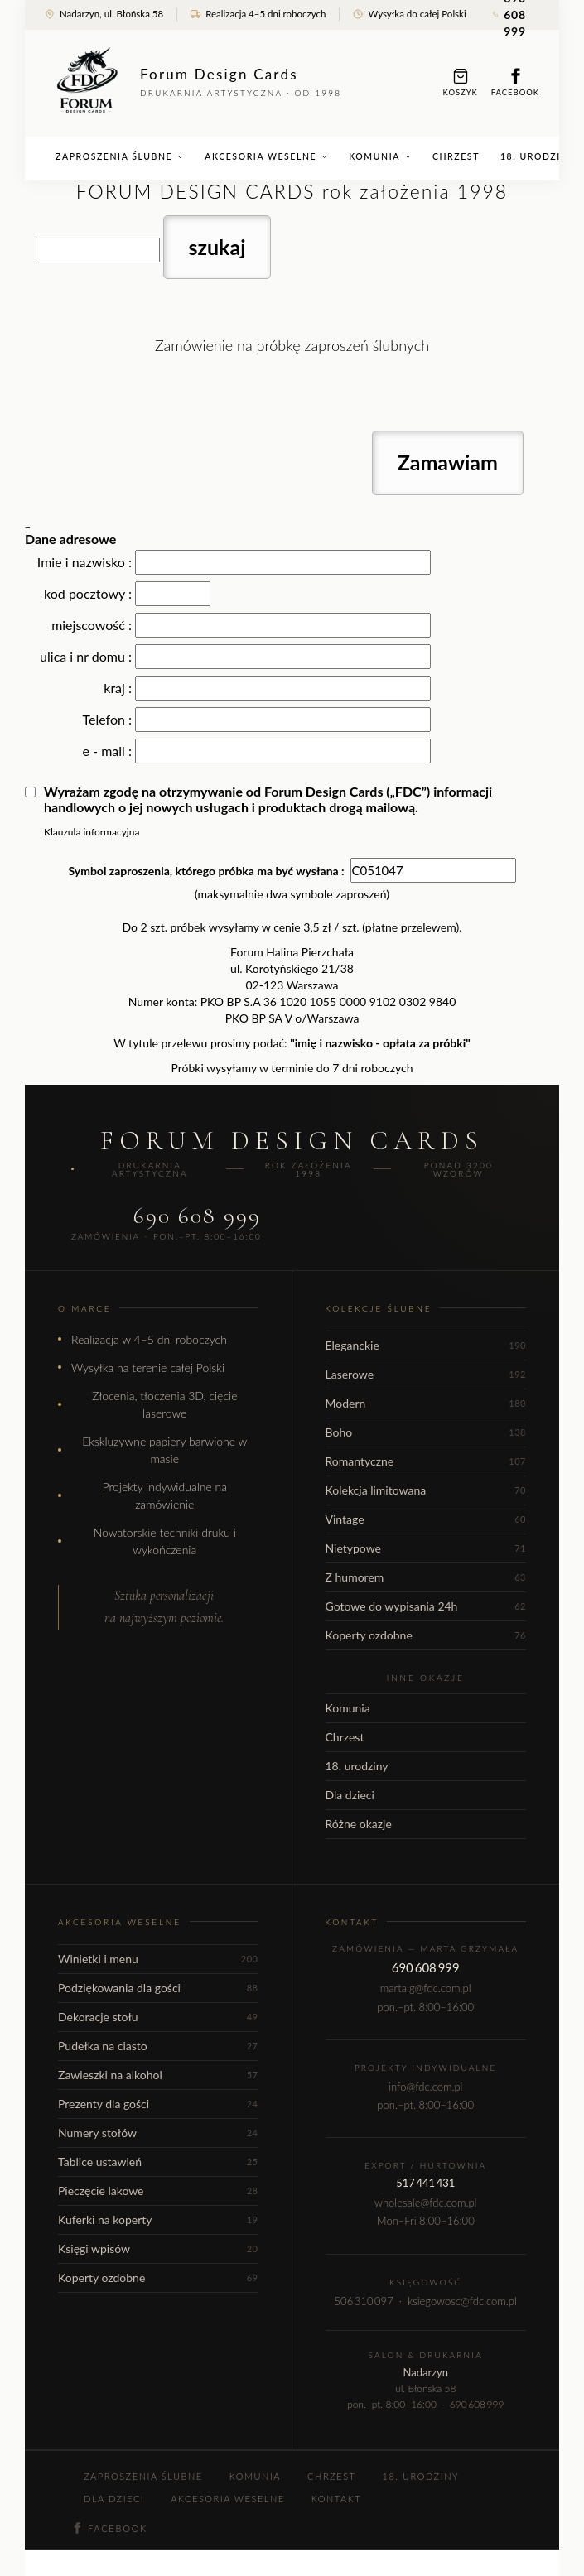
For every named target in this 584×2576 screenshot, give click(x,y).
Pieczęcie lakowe (158, 2191)
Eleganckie (426, 1345)
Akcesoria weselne (266, 156)
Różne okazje (359, 1824)
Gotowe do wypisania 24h (426, 1606)
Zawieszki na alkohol (158, 2075)
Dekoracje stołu (158, 2017)
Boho (426, 1432)
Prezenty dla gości (158, 2104)
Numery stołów (158, 2133)
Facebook (515, 82)
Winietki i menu (158, 1959)
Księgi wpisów (158, 2248)
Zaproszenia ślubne (120, 156)
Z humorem (426, 1577)
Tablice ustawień (158, 2162)
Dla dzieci (350, 1795)
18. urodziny (357, 1766)
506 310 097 (364, 2301)
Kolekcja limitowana (426, 1490)
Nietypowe (426, 1548)
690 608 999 (197, 1215)
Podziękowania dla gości (158, 1988)
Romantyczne (426, 1461)
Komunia (380, 156)
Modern (426, 1403)
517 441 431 (425, 2182)
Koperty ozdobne (426, 1635)
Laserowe (426, 1374)
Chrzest (456, 156)
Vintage (426, 1519)
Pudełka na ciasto (158, 2046)
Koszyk (460, 82)
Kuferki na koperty (158, 2219)
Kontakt (336, 2498)
